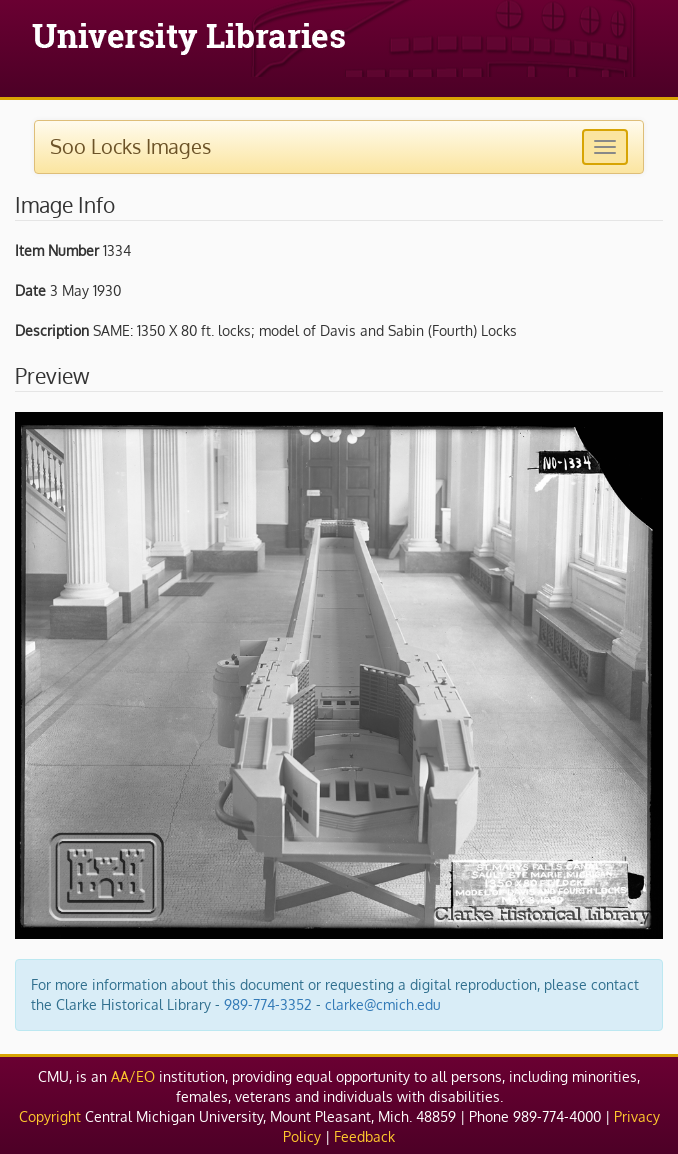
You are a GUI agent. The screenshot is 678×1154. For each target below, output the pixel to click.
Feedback (364, 1136)
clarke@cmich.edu (383, 1004)
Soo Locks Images (130, 146)
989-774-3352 (268, 1004)
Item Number (57, 250)
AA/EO (133, 1076)
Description (52, 330)
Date (30, 290)
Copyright (50, 1116)
